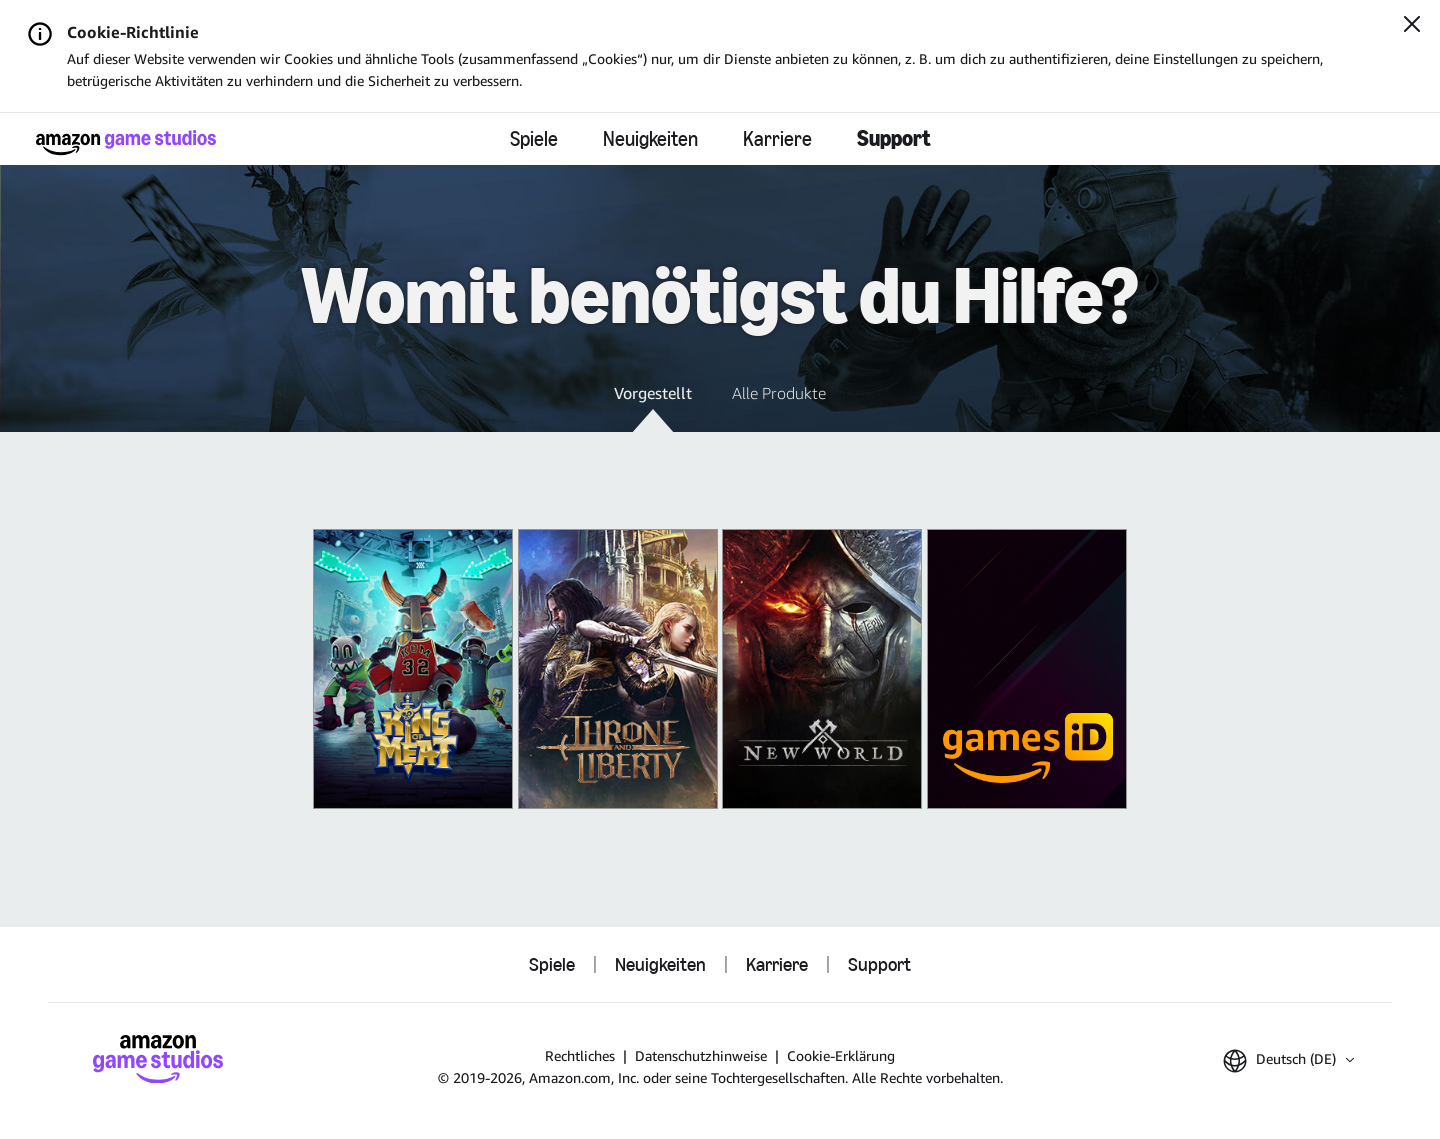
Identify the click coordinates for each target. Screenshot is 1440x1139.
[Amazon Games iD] (1027, 669)
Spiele (534, 139)
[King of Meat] (413, 669)
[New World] (822, 669)
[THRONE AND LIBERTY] (618, 669)
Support (894, 138)
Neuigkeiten (650, 139)
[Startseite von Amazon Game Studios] (126, 142)
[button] (653, 407)
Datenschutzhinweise (701, 1055)
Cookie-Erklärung (841, 1055)
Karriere (777, 139)
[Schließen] (1412, 26)
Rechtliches (580, 1055)
